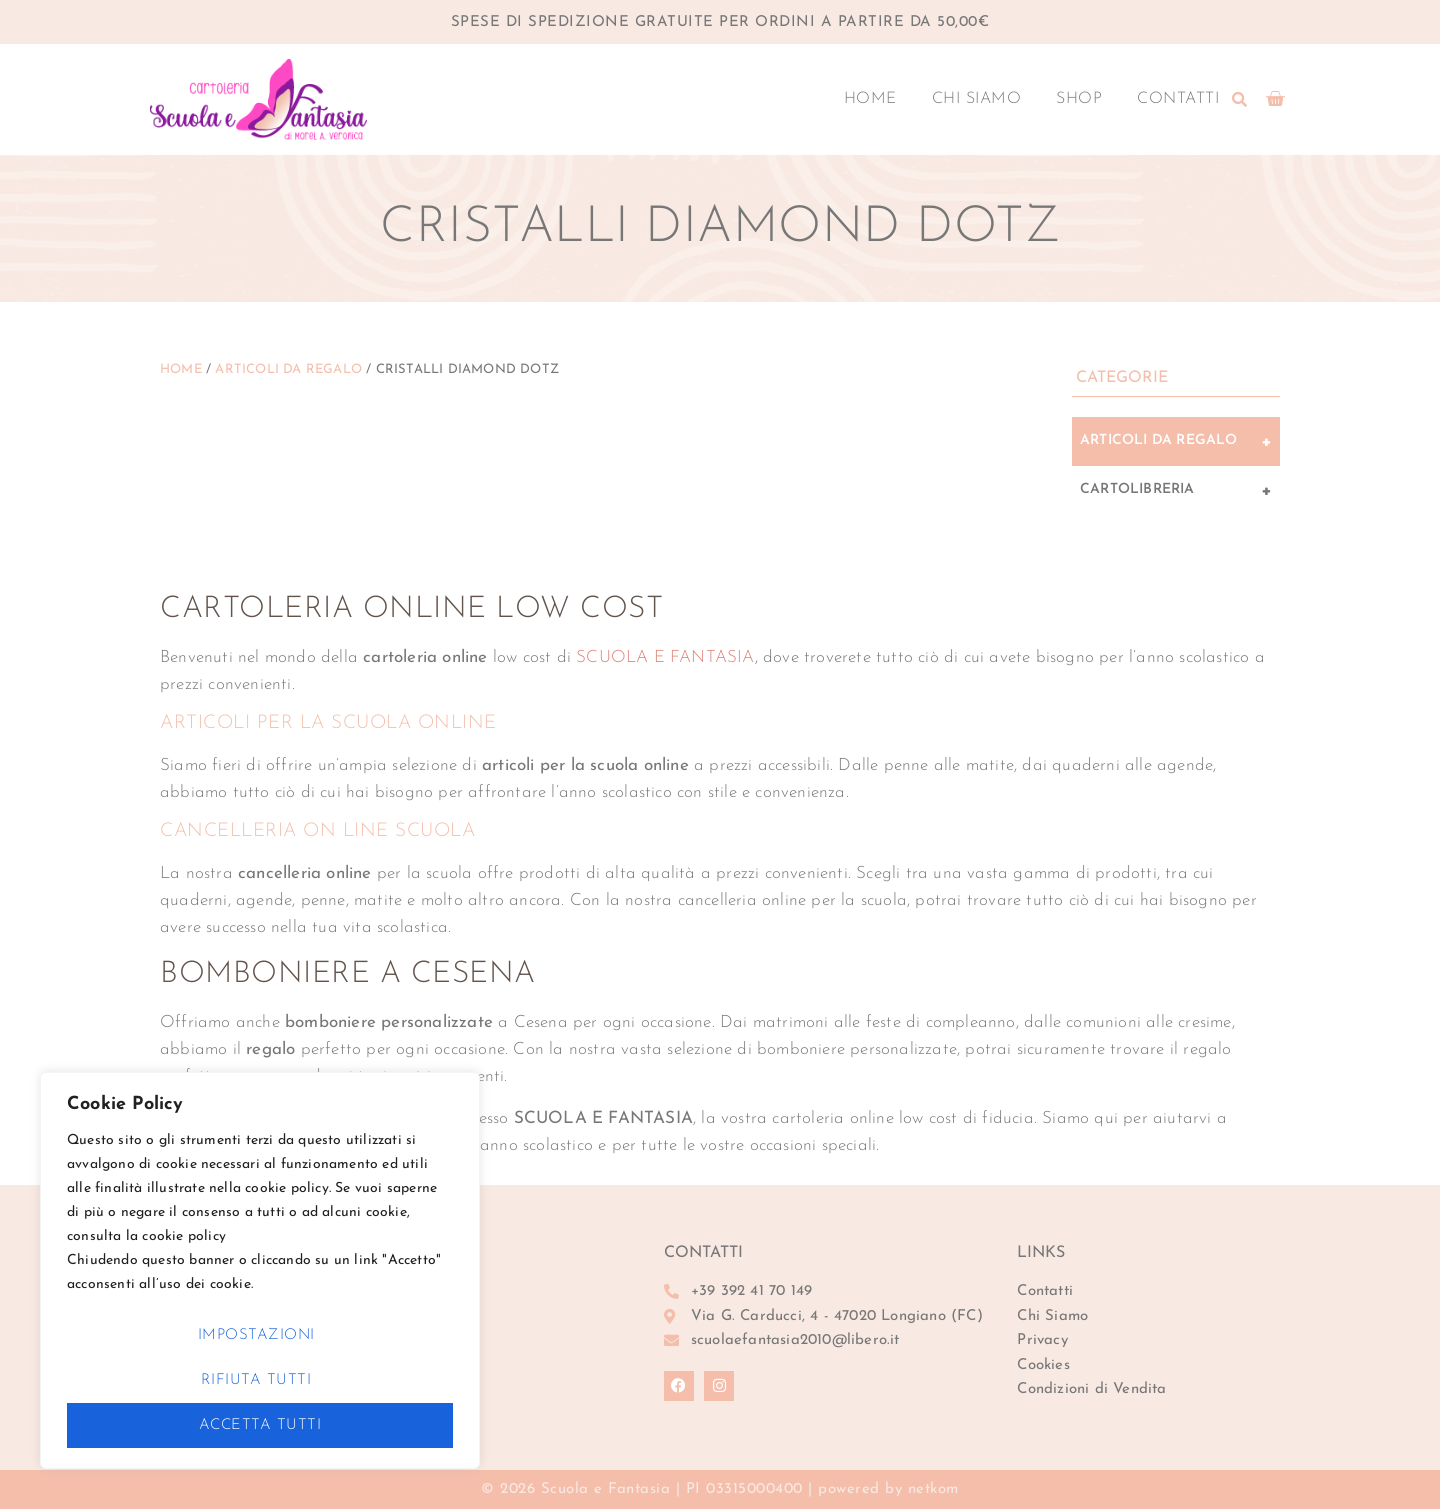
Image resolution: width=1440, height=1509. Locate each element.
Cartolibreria (1176, 491)
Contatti (1178, 99)
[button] (1240, 99)
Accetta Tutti (260, 1425)
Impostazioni (256, 1335)
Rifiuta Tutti (256, 1380)
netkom (933, 1489)
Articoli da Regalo (288, 369)
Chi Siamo (977, 99)
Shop (1079, 99)
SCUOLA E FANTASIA (665, 657)
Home (870, 99)
